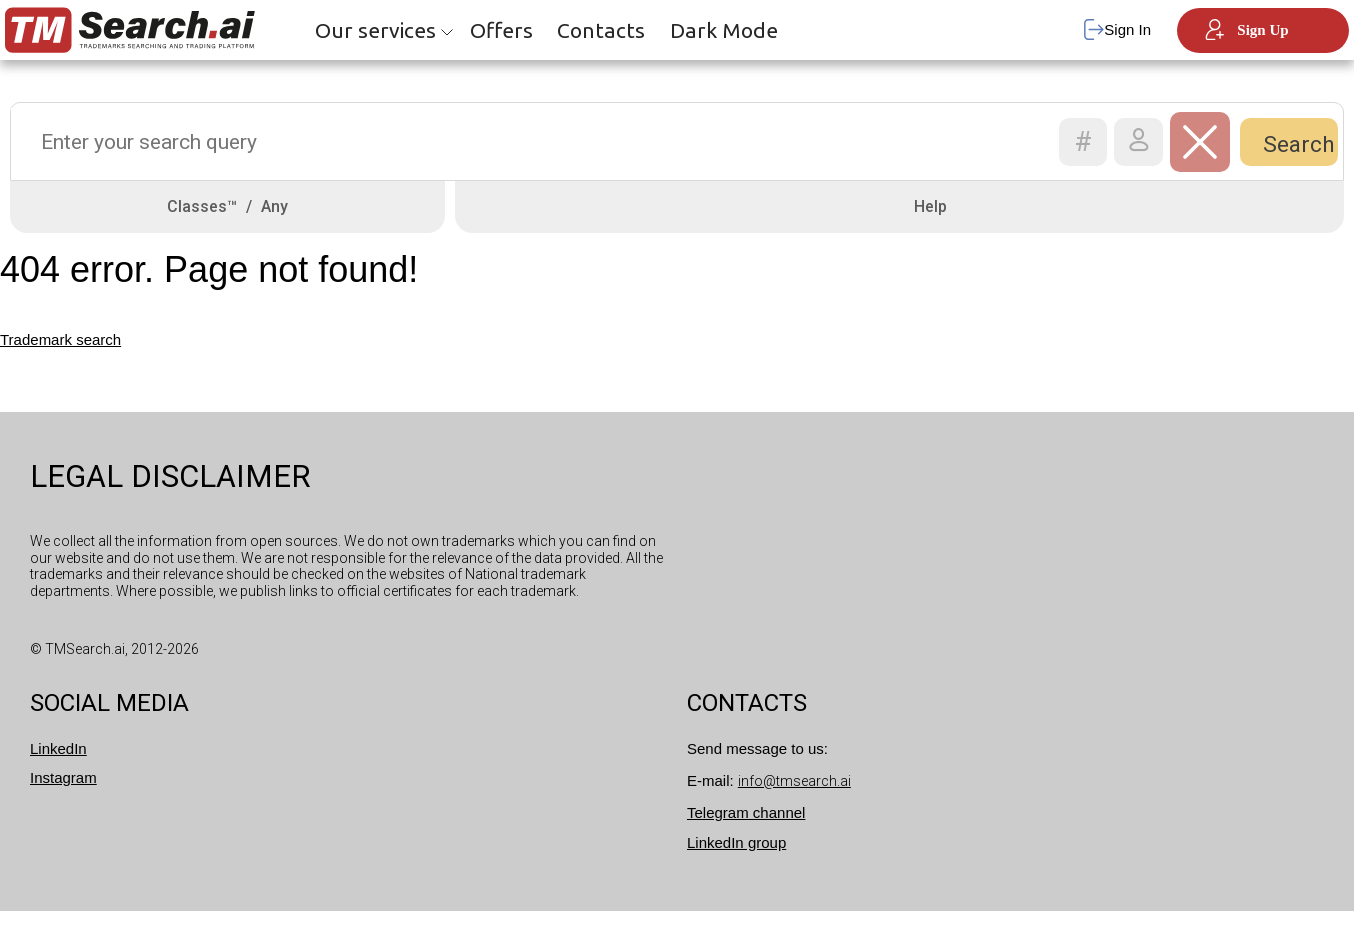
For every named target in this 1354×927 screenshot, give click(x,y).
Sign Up (1247, 30)
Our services (375, 30)
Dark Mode (724, 30)
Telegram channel (746, 828)
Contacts (601, 30)
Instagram (63, 793)
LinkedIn (58, 764)
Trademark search (60, 356)
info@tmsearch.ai (794, 797)
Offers (501, 30)
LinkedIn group (736, 858)
